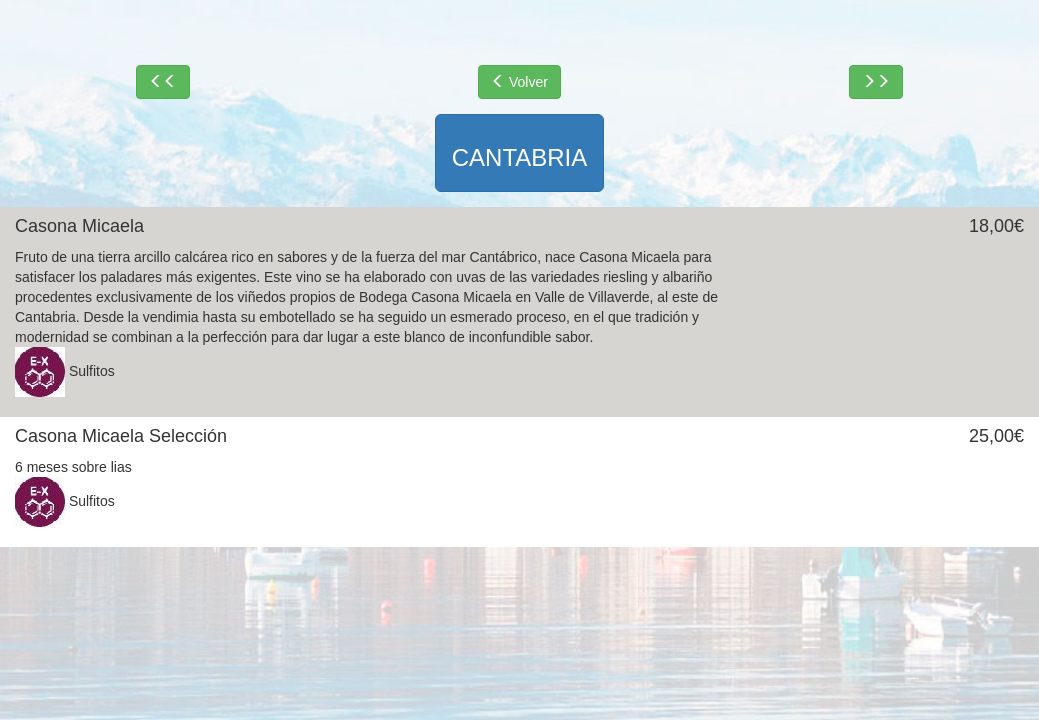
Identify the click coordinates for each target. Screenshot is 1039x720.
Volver (519, 82)
